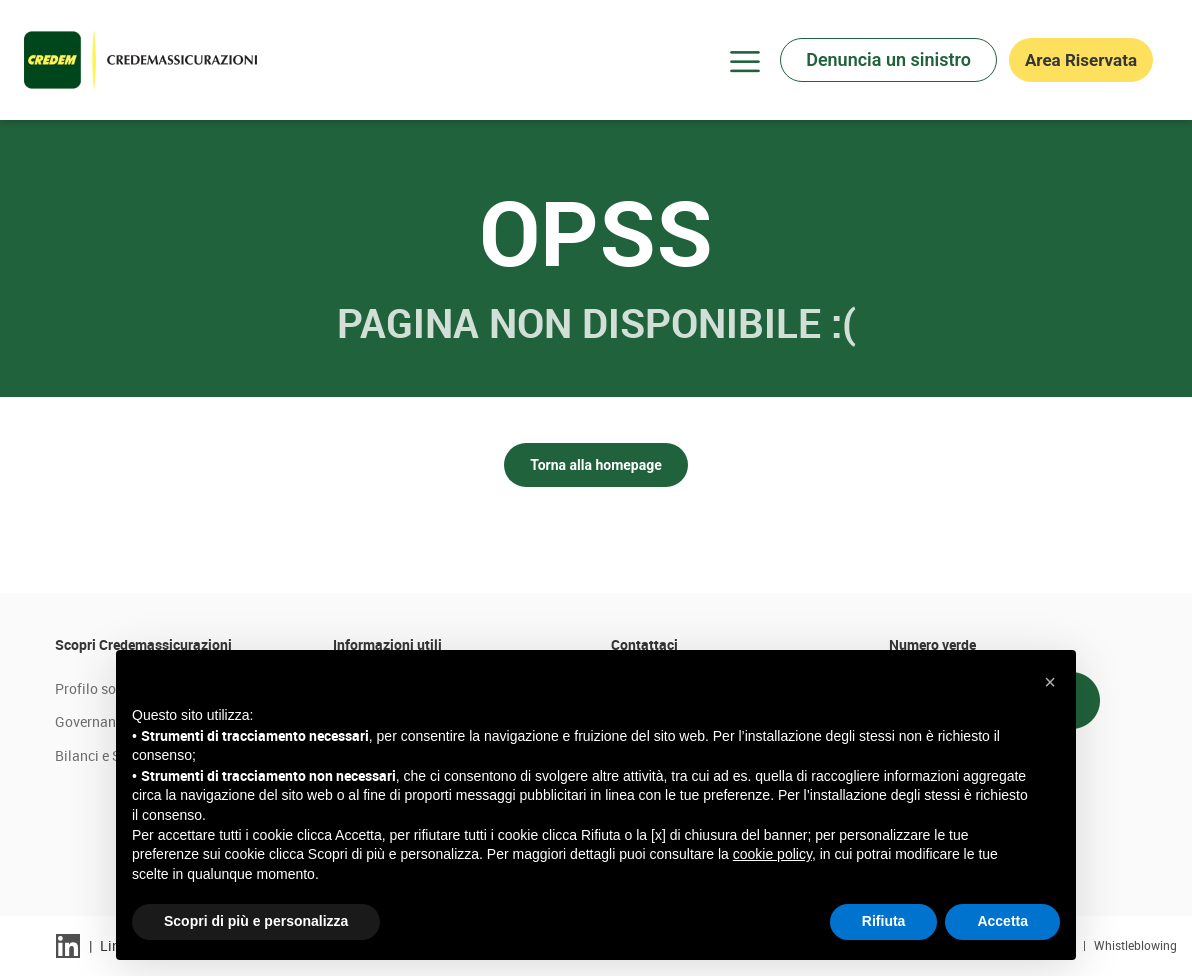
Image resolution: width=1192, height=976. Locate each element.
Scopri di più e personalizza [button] (256, 921)
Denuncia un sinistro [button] (888, 59)
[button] (1050, 682)
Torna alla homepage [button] (596, 465)
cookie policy (772, 854)
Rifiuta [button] (884, 921)
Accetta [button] (1002, 921)
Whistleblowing (1135, 945)
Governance (92, 721)
